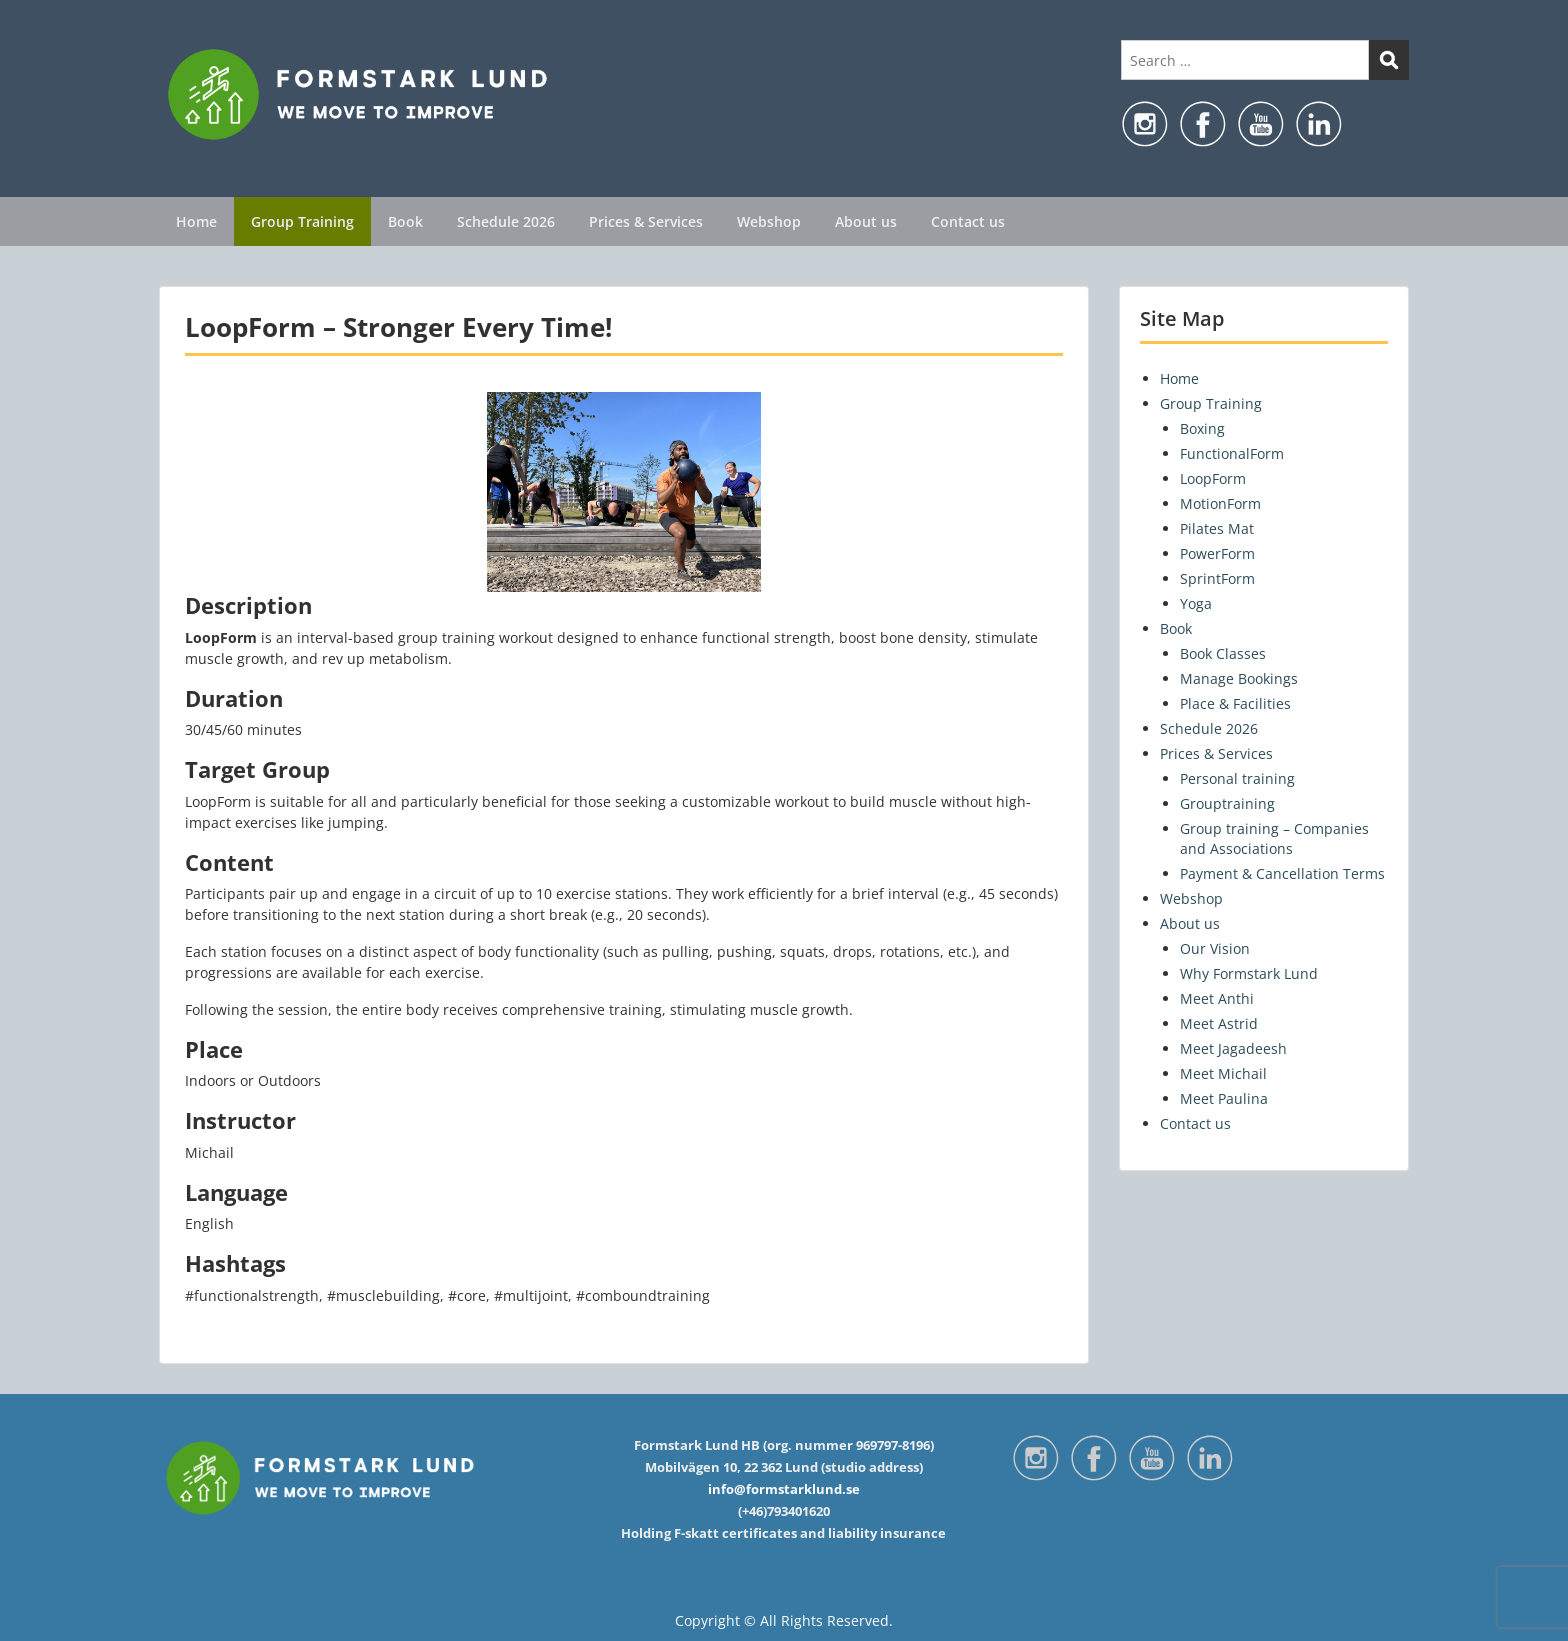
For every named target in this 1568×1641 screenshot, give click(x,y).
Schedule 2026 (506, 221)
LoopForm (1213, 478)
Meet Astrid (1219, 1023)
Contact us (968, 221)
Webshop (769, 221)
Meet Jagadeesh (1233, 1048)
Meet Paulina (1224, 1098)
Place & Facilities (1235, 703)
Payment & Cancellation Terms (1282, 873)
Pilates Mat (1217, 528)
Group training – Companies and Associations (1274, 838)
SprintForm (1217, 578)
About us (866, 221)
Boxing (1202, 428)
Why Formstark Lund (1249, 973)
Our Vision (1215, 948)
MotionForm (1220, 503)
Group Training (302, 221)
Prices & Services (646, 221)
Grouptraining (1227, 803)
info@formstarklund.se (784, 1489)
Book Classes (1223, 653)
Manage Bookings (1239, 678)
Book (405, 221)
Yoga (1196, 603)
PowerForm (1217, 553)
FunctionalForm (1232, 453)
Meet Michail (1223, 1073)
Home (196, 221)
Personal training (1237, 778)
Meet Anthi (1217, 998)
